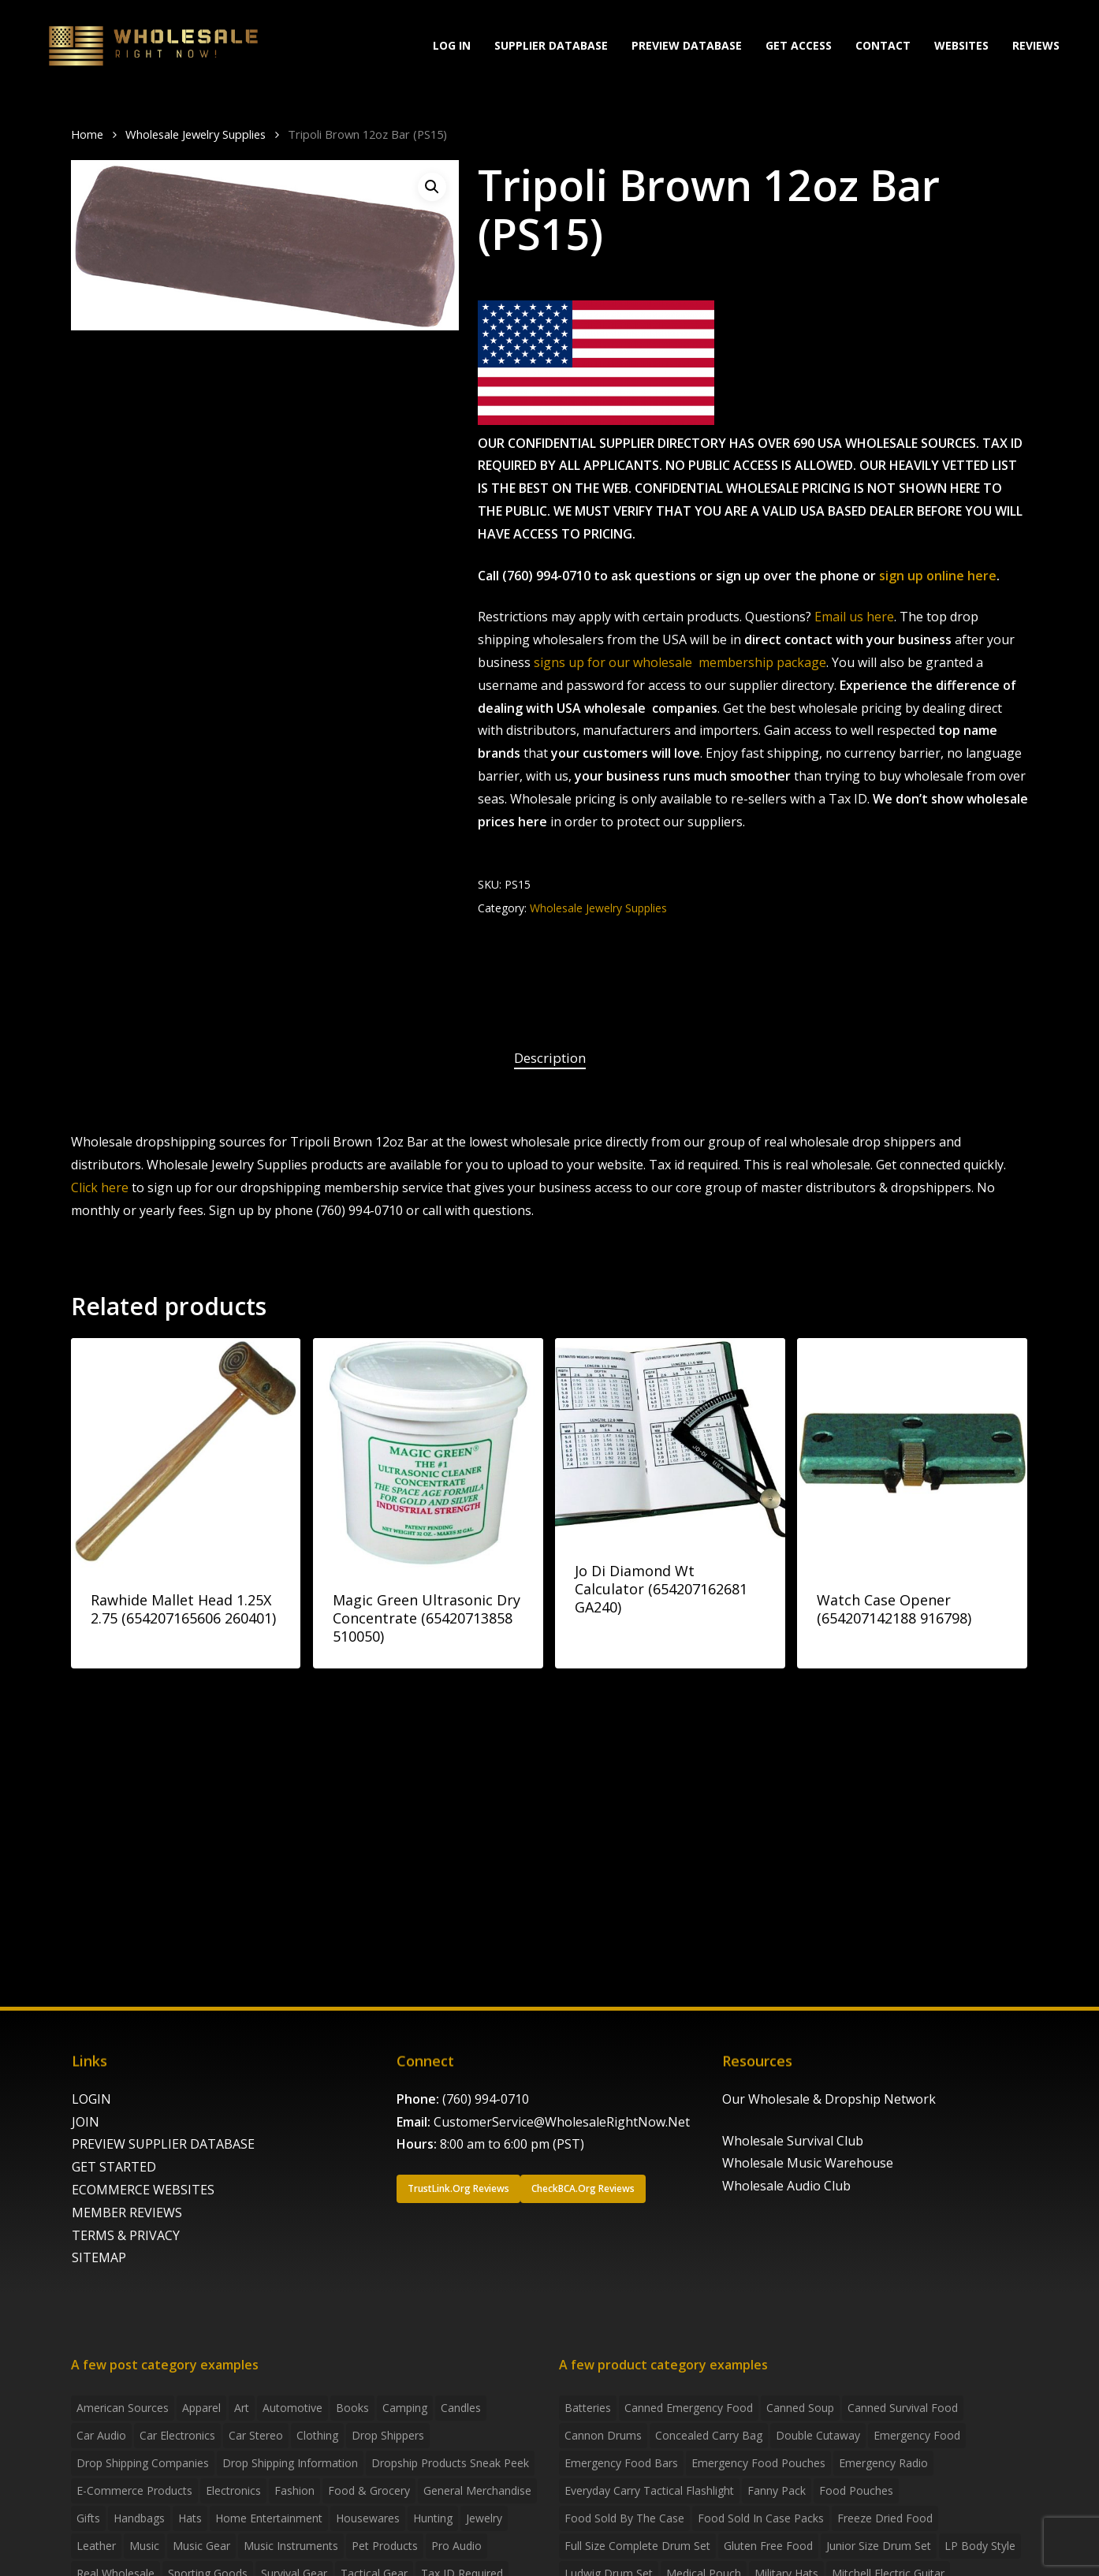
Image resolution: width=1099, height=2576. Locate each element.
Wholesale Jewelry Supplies (195, 134)
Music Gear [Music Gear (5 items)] (201, 2545)
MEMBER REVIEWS (127, 2212)
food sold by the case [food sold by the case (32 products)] (624, 2518)
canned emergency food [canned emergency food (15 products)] (688, 2407)
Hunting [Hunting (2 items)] (433, 2518)
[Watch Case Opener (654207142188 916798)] (911, 1453)
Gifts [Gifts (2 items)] (88, 2518)
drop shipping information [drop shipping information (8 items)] (290, 2462)
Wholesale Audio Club (786, 2185)
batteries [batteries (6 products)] (587, 2407)
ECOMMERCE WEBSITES (143, 2189)
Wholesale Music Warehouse (807, 2163)
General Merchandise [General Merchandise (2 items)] (477, 2490)
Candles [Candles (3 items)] (461, 2407)
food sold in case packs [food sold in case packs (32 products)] (761, 2518)
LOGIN (91, 2099)
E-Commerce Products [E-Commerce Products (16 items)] (134, 2490)
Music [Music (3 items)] (144, 2545)
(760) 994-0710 (485, 2099)
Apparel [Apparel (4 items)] (201, 2407)
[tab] (550, 1058)
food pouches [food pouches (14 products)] (856, 2490)
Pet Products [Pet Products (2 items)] (385, 2545)
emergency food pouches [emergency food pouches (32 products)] (758, 2462)
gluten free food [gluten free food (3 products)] (768, 2545)
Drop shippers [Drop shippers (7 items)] (388, 2435)
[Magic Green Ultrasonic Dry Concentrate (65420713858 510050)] (427, 1453)
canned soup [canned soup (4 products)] (800, 2407)
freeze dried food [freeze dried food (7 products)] (885, 2518)
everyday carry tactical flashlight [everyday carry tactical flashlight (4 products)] (649, 2490)
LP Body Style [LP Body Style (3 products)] (979, 2545)
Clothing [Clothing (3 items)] (317, 2435)
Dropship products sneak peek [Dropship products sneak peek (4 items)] (450, 2462)
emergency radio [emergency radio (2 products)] (883, 2462)
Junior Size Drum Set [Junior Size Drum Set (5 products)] (878, 2545)
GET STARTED (114, 2166)
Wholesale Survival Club (792, 2140)
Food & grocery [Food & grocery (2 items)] (369, 2490)
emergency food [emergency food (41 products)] (917, 2435)
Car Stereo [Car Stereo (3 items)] (256, 2435)
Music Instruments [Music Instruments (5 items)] (291, 2545)
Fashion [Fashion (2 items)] (294, 2490)
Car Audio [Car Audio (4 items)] (101, 2435)
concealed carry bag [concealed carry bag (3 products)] (708, 2435)
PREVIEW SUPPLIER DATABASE (163, 2144)
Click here (100, 1187)
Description (550, 1058)
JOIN (85, 2122)
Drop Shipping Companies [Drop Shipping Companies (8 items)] (142, 2462)
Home (87, 134)
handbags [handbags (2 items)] (139, 2518)
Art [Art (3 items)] (241, 2407)
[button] (432, 187)
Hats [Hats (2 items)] (190, 2518)
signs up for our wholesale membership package (680, 662)
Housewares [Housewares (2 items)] (368, 2518)
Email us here (854, 616)
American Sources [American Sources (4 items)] (122, 2407)
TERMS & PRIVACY (126, 2235)
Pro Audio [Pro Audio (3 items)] (456, 2545)
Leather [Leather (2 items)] (96, 2545)
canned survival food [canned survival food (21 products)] (903, 2407)
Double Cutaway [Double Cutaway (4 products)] (818, 2435)
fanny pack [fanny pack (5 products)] (776, 2490)
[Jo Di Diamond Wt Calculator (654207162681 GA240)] (669, 1438)
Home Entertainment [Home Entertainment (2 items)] (268, 2518)
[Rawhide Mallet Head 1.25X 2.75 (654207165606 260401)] (185, 1453)
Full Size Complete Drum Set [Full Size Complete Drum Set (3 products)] (637, 2545)
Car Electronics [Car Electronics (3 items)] (177, 2435)
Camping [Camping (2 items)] (404, 2407)
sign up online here (938, 575)
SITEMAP (99, 2257)
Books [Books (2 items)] (352, 2407)
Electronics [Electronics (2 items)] (233, 2490)
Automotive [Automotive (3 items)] (292, 2407)
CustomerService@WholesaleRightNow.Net (562, 2122)
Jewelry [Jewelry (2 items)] (484, 2518)
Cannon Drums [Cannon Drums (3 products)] (603, 2435)
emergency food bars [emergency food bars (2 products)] (621, 2462)
